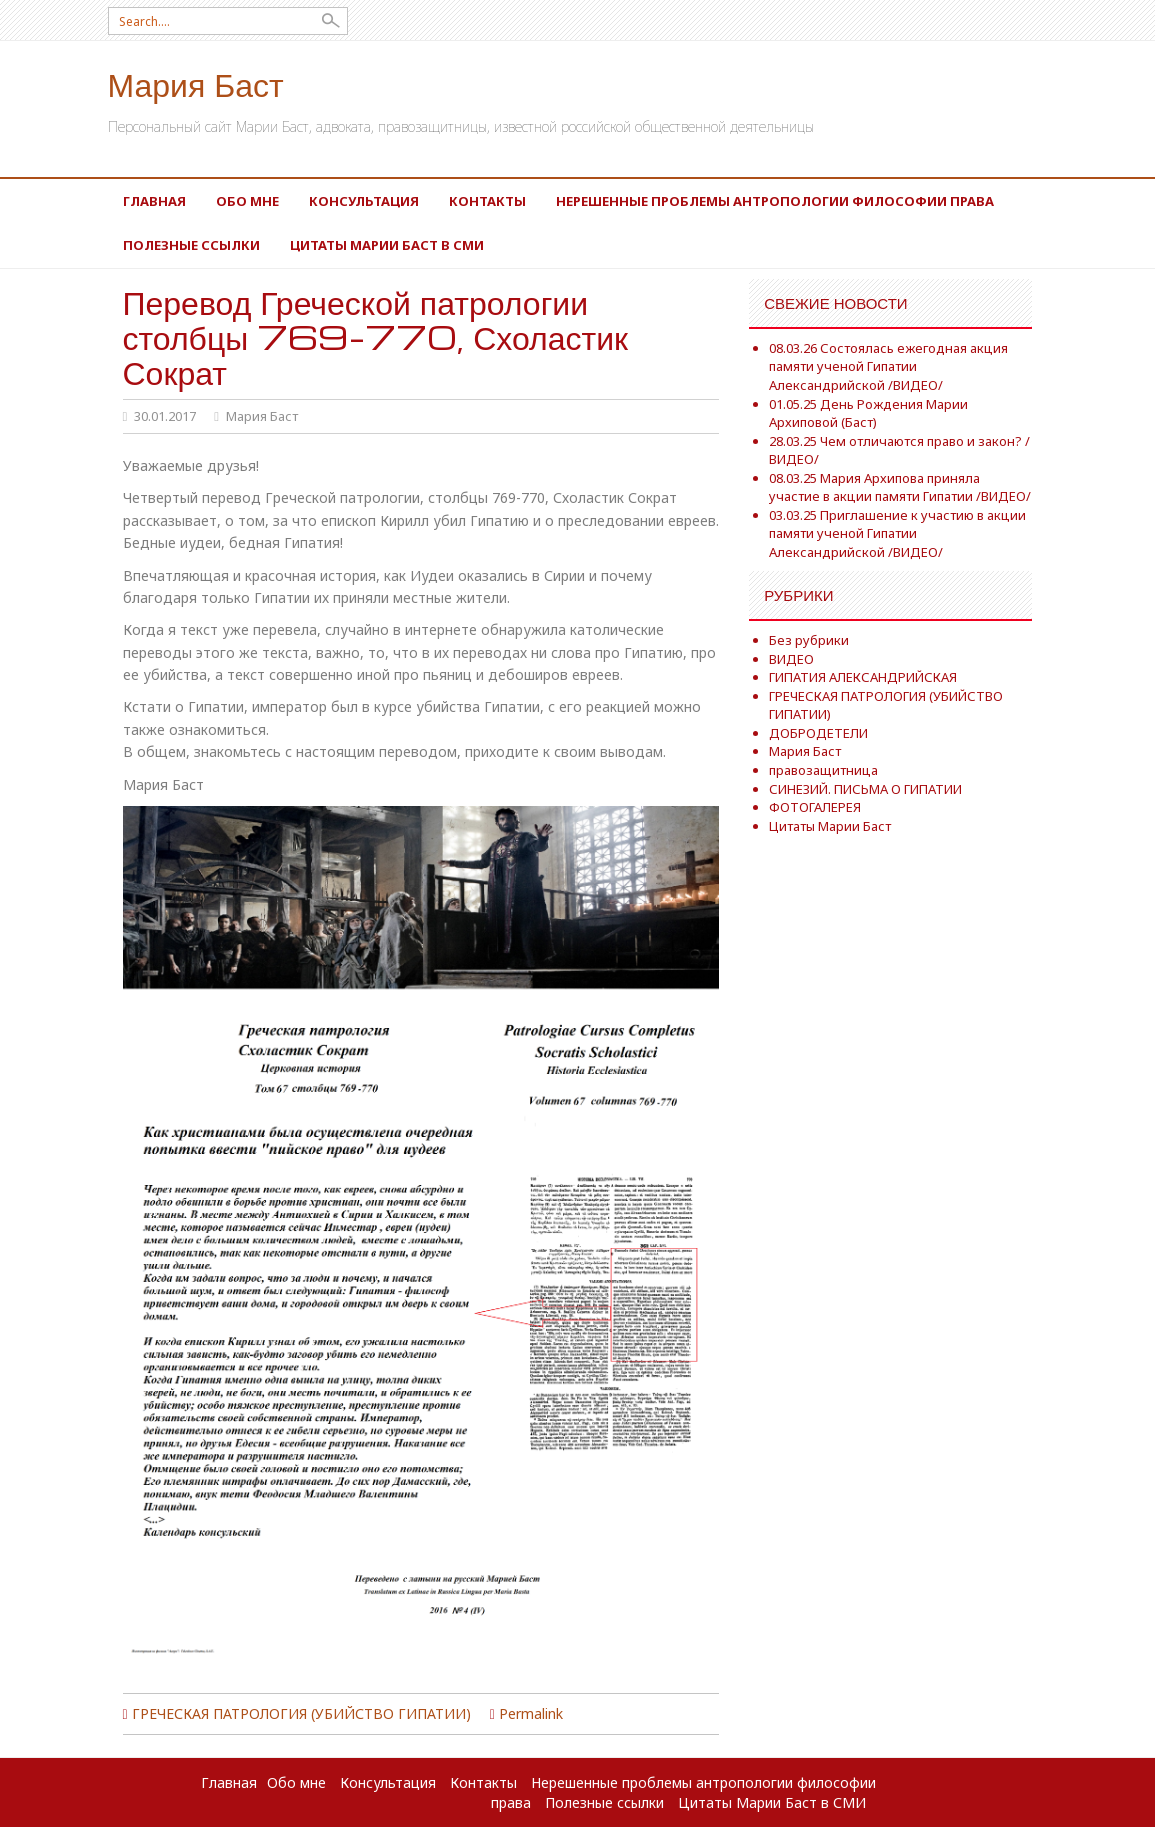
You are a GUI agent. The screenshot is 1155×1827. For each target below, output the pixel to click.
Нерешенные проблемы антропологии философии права (775, 201)
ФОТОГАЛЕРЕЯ (815, 807)
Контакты (487, 201)
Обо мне (247, 201)
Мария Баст (196, 83)
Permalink (531, 1713)
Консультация (364, 201)
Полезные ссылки (191, 245)
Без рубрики (809, 640)
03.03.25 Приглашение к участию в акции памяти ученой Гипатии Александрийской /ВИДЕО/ (897, 533)
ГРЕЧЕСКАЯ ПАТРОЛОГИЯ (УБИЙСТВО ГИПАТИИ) (301, 1713)
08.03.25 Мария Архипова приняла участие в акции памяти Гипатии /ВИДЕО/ (900, 487)
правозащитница (823, 770)
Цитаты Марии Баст (830, 826)
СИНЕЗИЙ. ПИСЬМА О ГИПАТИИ (865, 789)
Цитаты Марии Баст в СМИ (387, 245)
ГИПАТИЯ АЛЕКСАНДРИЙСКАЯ (863, 677)
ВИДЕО (791, 659)
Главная (154, 201)
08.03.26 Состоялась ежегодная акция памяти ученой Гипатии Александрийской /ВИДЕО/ (888, 366)
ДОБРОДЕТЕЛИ (818, 733)
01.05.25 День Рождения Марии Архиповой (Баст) (868, 413)
